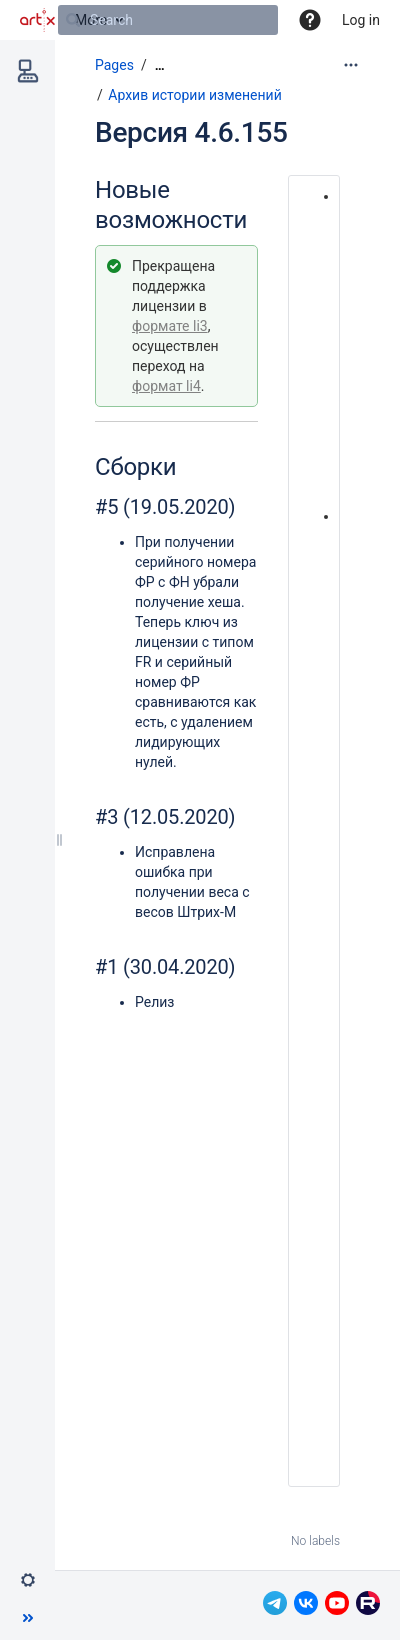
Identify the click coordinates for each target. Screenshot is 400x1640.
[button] (310, 20)
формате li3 (170, 326)
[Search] (73, 20)
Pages (114, 65)
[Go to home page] (37, 20)
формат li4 (166, 386)
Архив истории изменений (194, 95)
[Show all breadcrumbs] (160, 65)
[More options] (351, 65)
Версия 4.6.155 (191, 132)
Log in (361, 20)
